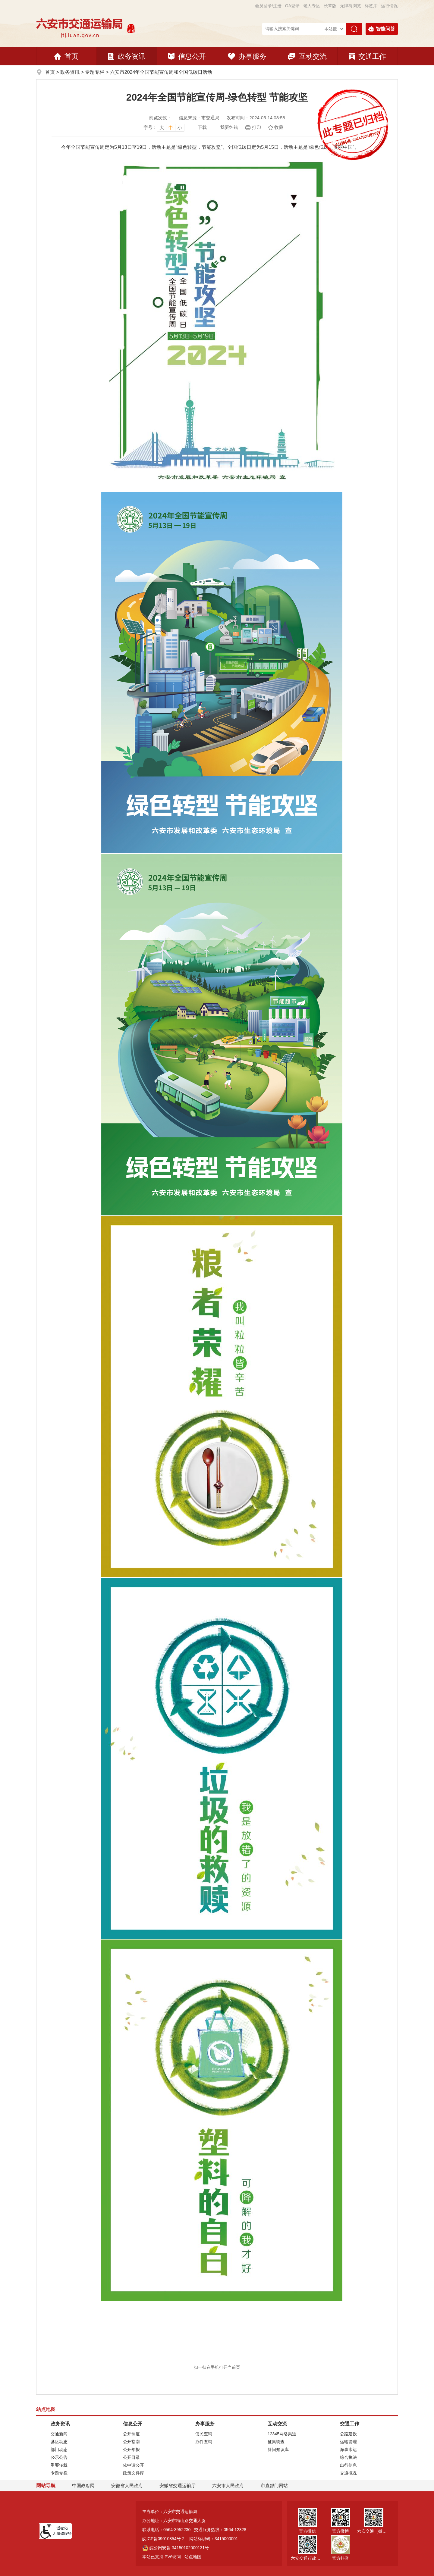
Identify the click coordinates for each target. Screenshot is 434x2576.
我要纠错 (229, 127)
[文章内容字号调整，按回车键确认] (163, 127)
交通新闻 (59, 2433)
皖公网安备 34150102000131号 (175, 2547)
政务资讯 (127, 56)
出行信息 (348, 2465)
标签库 (371, 5)
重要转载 (59, 2465)
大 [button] (161, 127)
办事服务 (247, 56)
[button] (330, 5)
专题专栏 (94, 72)
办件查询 (203, 2441)
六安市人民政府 (228, 2485)
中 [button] (170, 127)
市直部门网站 (277, 2485)
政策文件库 (133, 2473)
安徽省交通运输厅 (177, 2485)
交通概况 (348, 2473)
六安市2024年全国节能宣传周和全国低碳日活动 (161, 72)
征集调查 (276, 2441)
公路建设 (348, 2433)
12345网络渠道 (282, 2433)
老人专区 (311, 5)
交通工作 (367, 56)
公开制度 (131, 2433)
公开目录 (131, 2457)
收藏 (278, 127)
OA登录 (292, 5)
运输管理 (348, 2441)
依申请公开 (133, 2465)
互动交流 (307, 56)
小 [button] (180, 127)
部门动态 (59, 2449)
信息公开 (187, 56)
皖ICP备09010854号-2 (163, 2538)
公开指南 (131, 2441)
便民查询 (203, 2433)
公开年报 (131, 2449)
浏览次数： (160, 117)
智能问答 (381, 29)
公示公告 (59, 2457)
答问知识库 (278, 2449)
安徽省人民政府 (127, 2485)
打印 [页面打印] (256, 127)
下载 (202, 127)
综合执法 (348, 2457)
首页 (66, 56)
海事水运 (348, 2449)
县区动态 (59, 2441)
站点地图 (192, 2556)
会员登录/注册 (268, 5)
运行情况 (389, 5)
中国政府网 (83, 2485)
